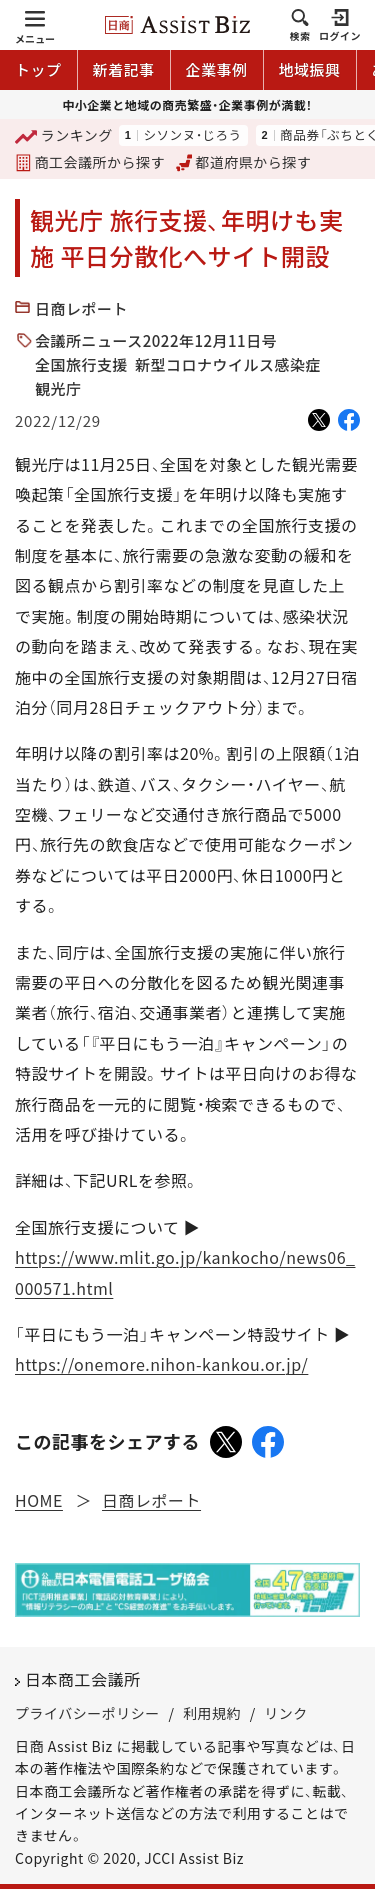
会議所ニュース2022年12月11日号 (156, 340)
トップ (38, 69)
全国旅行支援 (81, 364)
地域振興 (310, 69)
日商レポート (81, 308)
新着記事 (124, 69)
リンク (286, 1713)
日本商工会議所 (83, 1679)
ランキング (64, 136)
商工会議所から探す (90, 162)
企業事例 (217, 69)
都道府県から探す (244, 162)
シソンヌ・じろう (192, 135)
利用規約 (212, 1713)
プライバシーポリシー (87, 1713)
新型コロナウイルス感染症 (228, 364)
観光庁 (58, 388)
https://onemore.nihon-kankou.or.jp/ (161, 1364)
